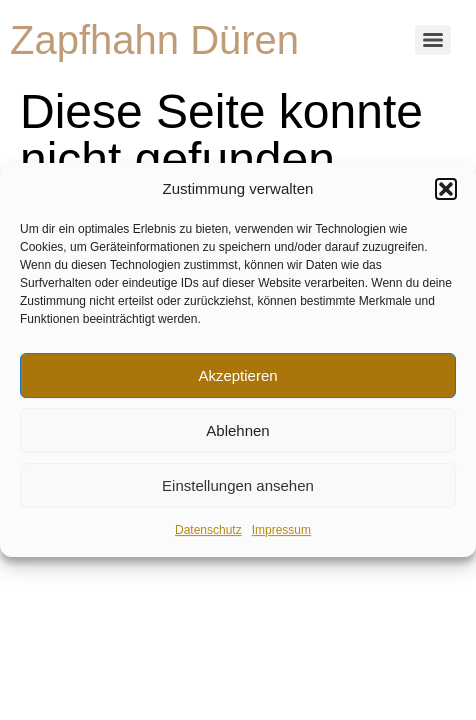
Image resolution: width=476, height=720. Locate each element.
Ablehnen (237, 430)
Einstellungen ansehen (238, 485)
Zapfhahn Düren (154, 40)
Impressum (281, 531)
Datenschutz (208, 531)
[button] (446, 189)
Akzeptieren (237, 375)
